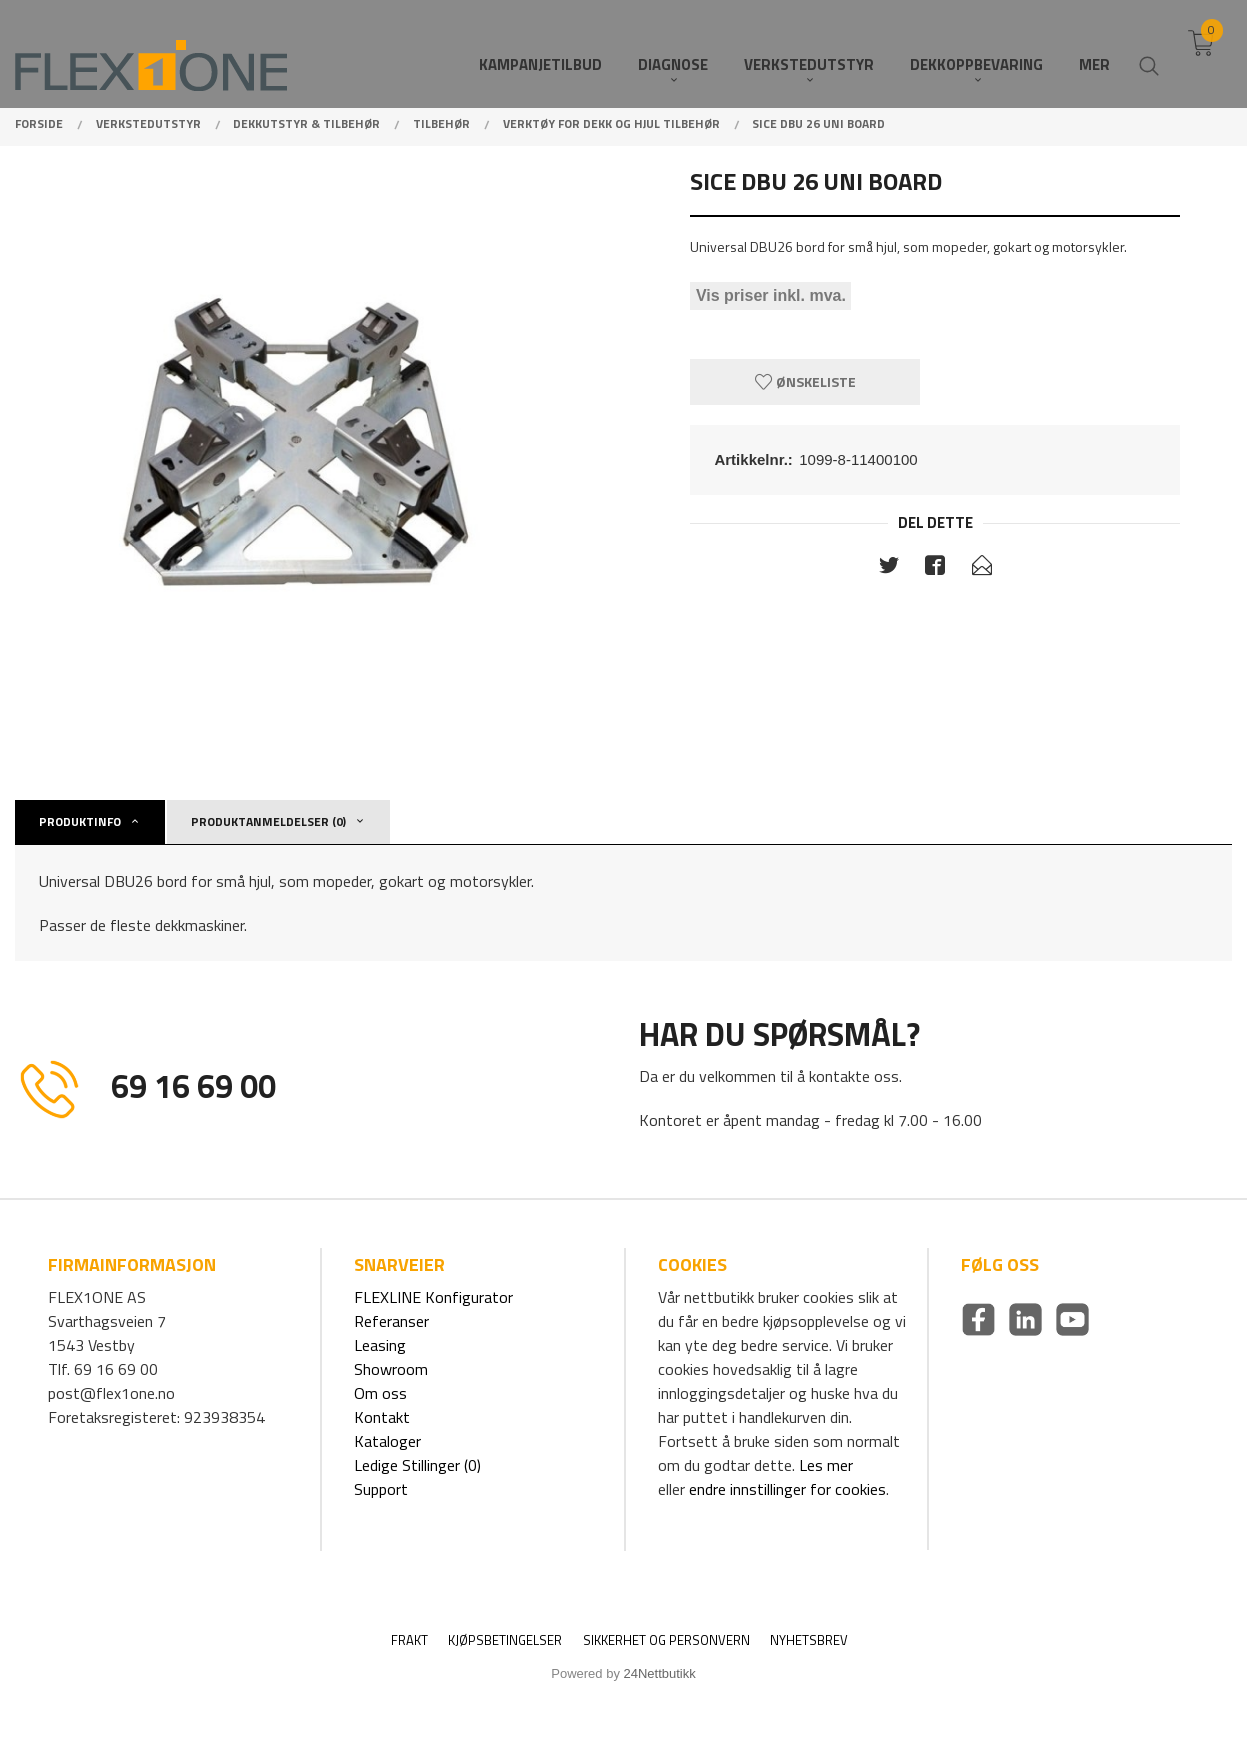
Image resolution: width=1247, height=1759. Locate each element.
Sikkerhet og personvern (666, 1640)
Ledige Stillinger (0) (417, 1465)
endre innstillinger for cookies (787, 1489)
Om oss (380, 1393)
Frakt (409, 1640)
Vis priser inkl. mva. (771, 296)
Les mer (826, 1465)
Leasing (380, 1345)
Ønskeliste (805, 381)
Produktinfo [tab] (80, 821)
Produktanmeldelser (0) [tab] (268, 821)
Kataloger (387, 1441)
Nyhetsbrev (809, 1640)
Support (381, 1489)
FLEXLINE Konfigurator (433, 1297)
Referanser (391, 1321)
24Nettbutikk (660, 1673)
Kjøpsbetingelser (505, 1640)
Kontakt (382, 1417)
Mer (1094, 50)
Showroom (391, 1369)
